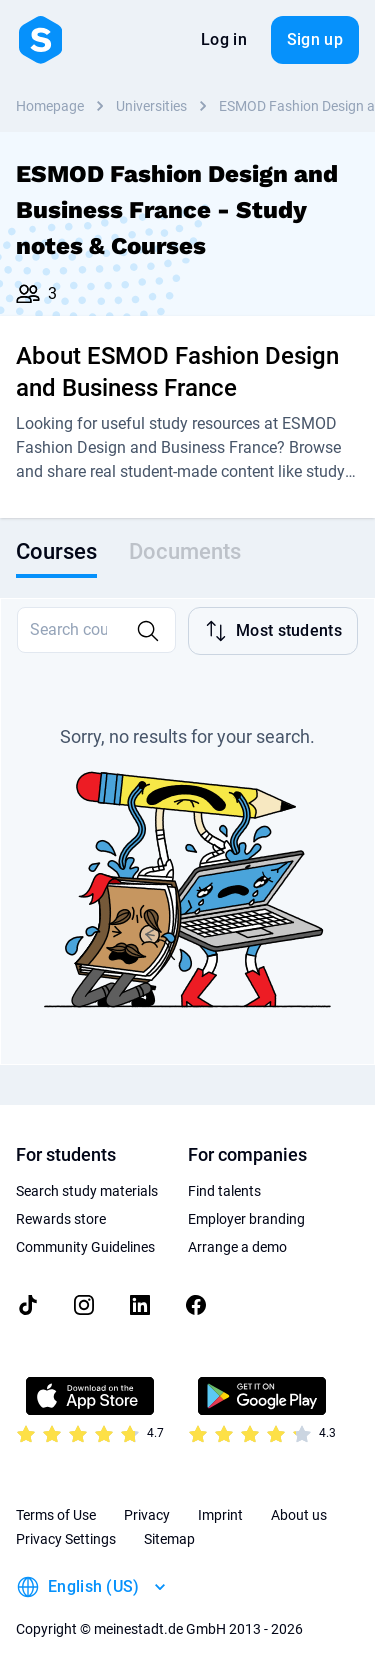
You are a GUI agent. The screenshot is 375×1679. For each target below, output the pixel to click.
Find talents (224, 1191)
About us (299, 1515)
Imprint (220, 1515)
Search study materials (87, 1191)
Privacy (147, 1515)
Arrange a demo (237, 1247)
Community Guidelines (85, 1247)
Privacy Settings (66, 1539)
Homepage (50, 106)
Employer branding (246, 1219)
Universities (151, 106)
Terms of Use (56, 1515)
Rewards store (61, 1219)
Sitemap (169, 1539)
